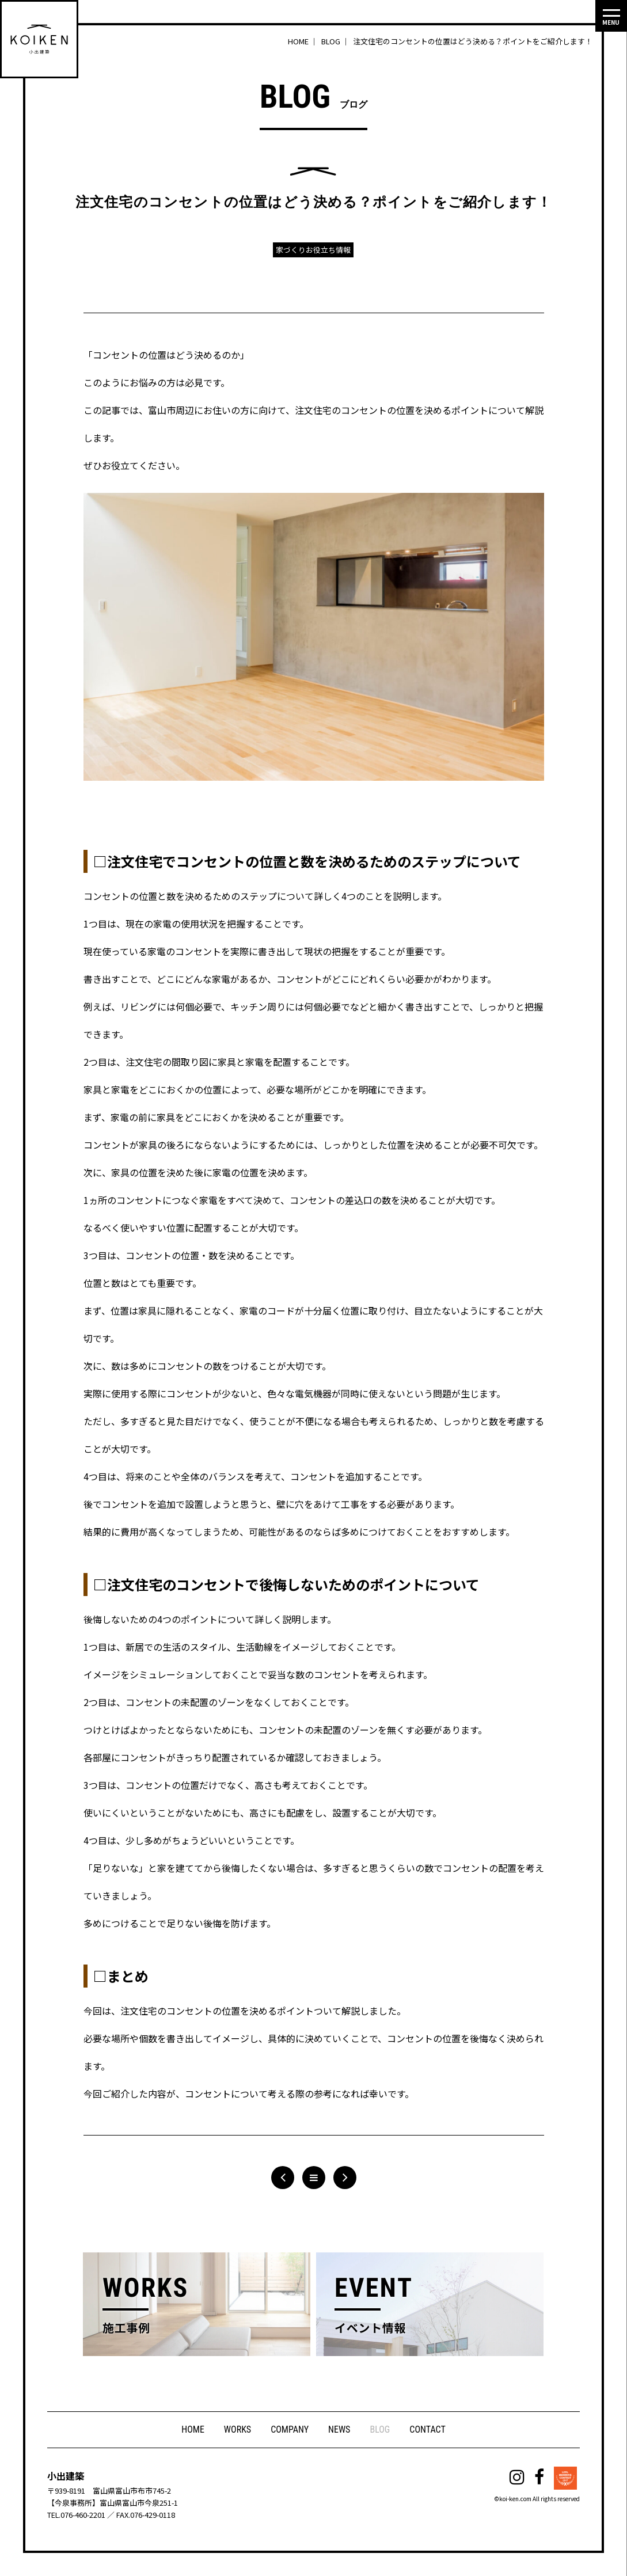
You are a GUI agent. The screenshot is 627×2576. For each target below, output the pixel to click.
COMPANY (290, 2429)
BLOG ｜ (336, 41)
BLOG (380, 2429)
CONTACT (427, 2429)
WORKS (237, 2429)
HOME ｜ (304, 41)
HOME (192, 2429)
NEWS (339, 2429)
